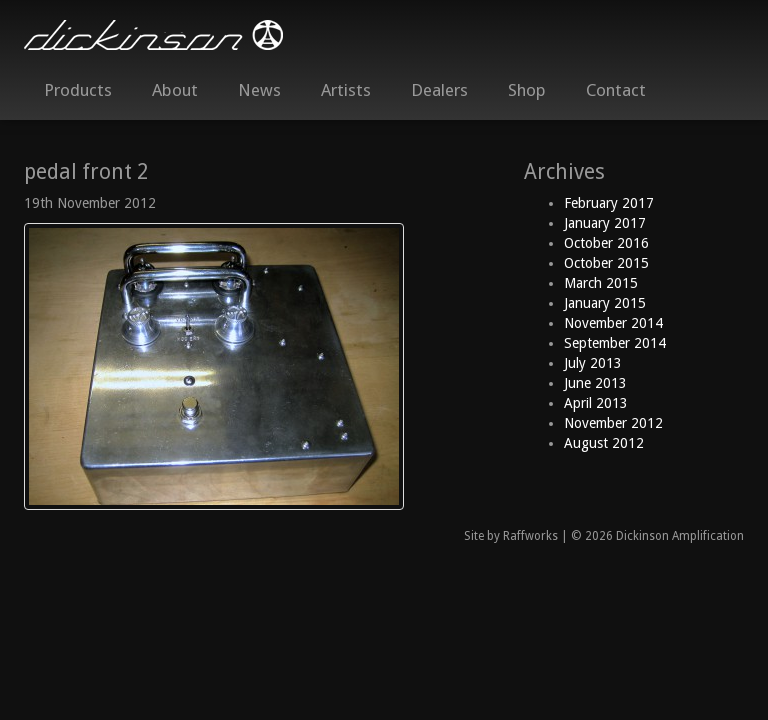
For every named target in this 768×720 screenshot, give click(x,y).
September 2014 (615, 343)
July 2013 (593, 363)
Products (78, 90)
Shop (527, 90)
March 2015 (601, 283)
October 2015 (606, 263)
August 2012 (604, 443)
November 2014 (613, 323)
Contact (616, 90)
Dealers (439, 90)
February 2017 (609, 203)
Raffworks (530, 536)
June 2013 (595, 383)
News (259, 90)
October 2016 (606, 243)
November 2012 (613, 423)
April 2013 (596, 403)
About (175, 90)
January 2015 (605, 303)
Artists (346, 90)
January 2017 (605, 223)
